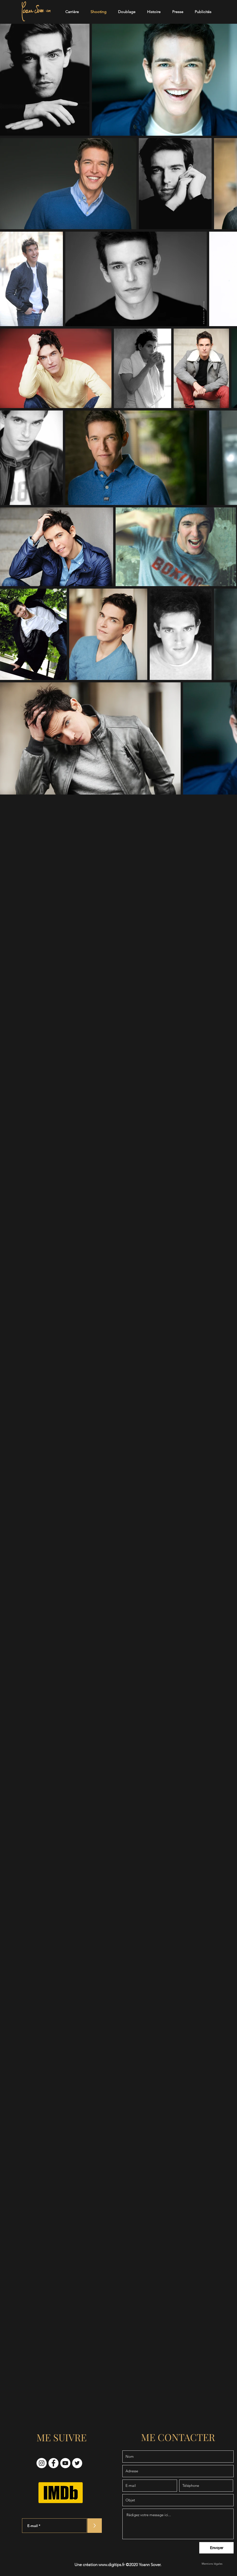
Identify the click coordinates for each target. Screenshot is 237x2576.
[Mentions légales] (211, 2564)
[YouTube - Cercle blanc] (65, 2463)
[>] (94, 2525)
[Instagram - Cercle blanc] (42, 2463)
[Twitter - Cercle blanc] (77, 2463)
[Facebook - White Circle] (53, 2463)
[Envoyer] (216, 2547)
